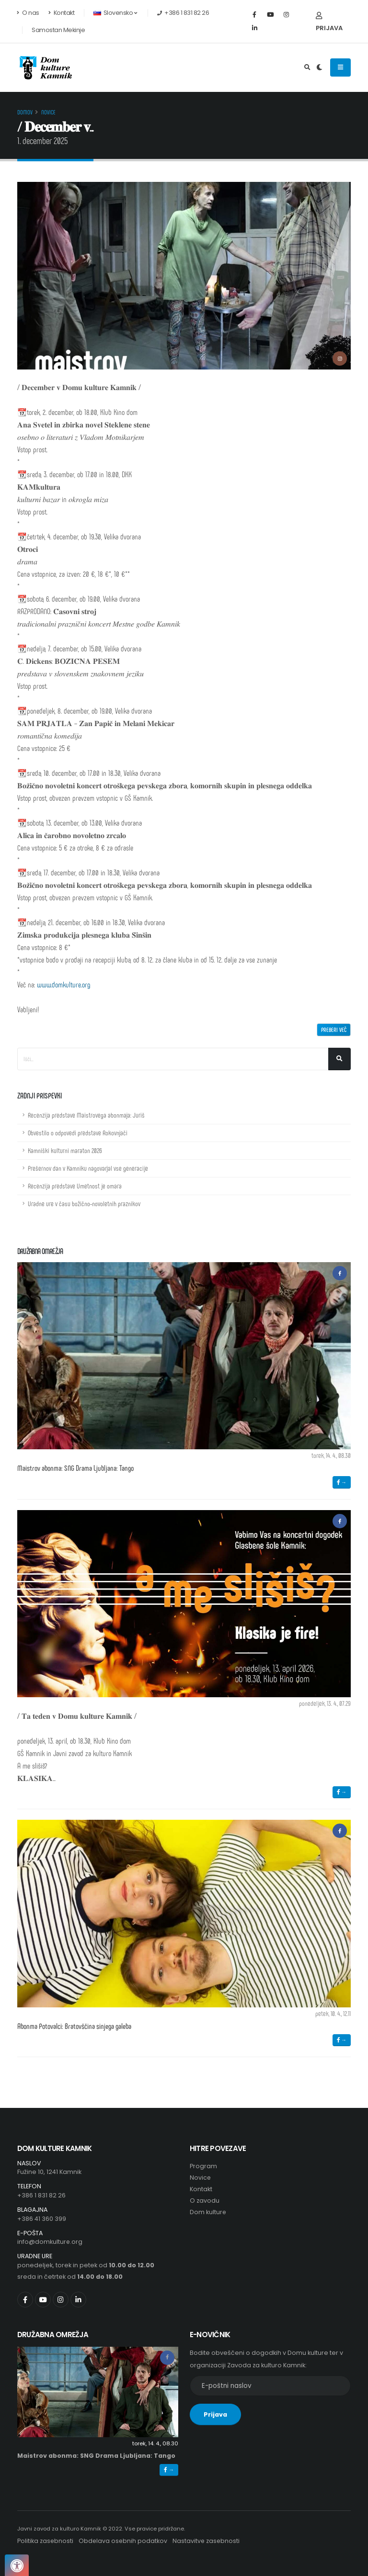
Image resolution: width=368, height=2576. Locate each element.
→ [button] (341, 1482)
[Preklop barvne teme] (319, 67)
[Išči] (339, 1059)
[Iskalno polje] (173, 1059)
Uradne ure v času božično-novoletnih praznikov (84, 1203)
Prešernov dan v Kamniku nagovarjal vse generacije (88, 1168)
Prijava (329, 22)
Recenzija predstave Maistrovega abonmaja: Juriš (86, 1115)
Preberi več (333, 1029)
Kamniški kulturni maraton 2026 (65, 1150)
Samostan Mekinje (58, 30)
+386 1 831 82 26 (41, 2195)
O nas (28, 13)
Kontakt (61, 13)
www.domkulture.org (64, 984)
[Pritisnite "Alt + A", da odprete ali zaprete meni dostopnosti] (17, 2565)
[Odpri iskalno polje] (307, 67)
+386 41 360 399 (41, 2219)
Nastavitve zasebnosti (208, 2541)
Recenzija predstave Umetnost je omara (75, 1186)
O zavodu (204, 2200)
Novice (48, 112)
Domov (25, 112)
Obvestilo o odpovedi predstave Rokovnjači (77, 1133)
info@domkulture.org (50, 2242)
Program (203, 2166)
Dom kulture (208, 2212)
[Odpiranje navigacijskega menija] (340, 67)
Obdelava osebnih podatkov (124, 2541)
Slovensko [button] (115, 13)
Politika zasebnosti (45, 2541)
